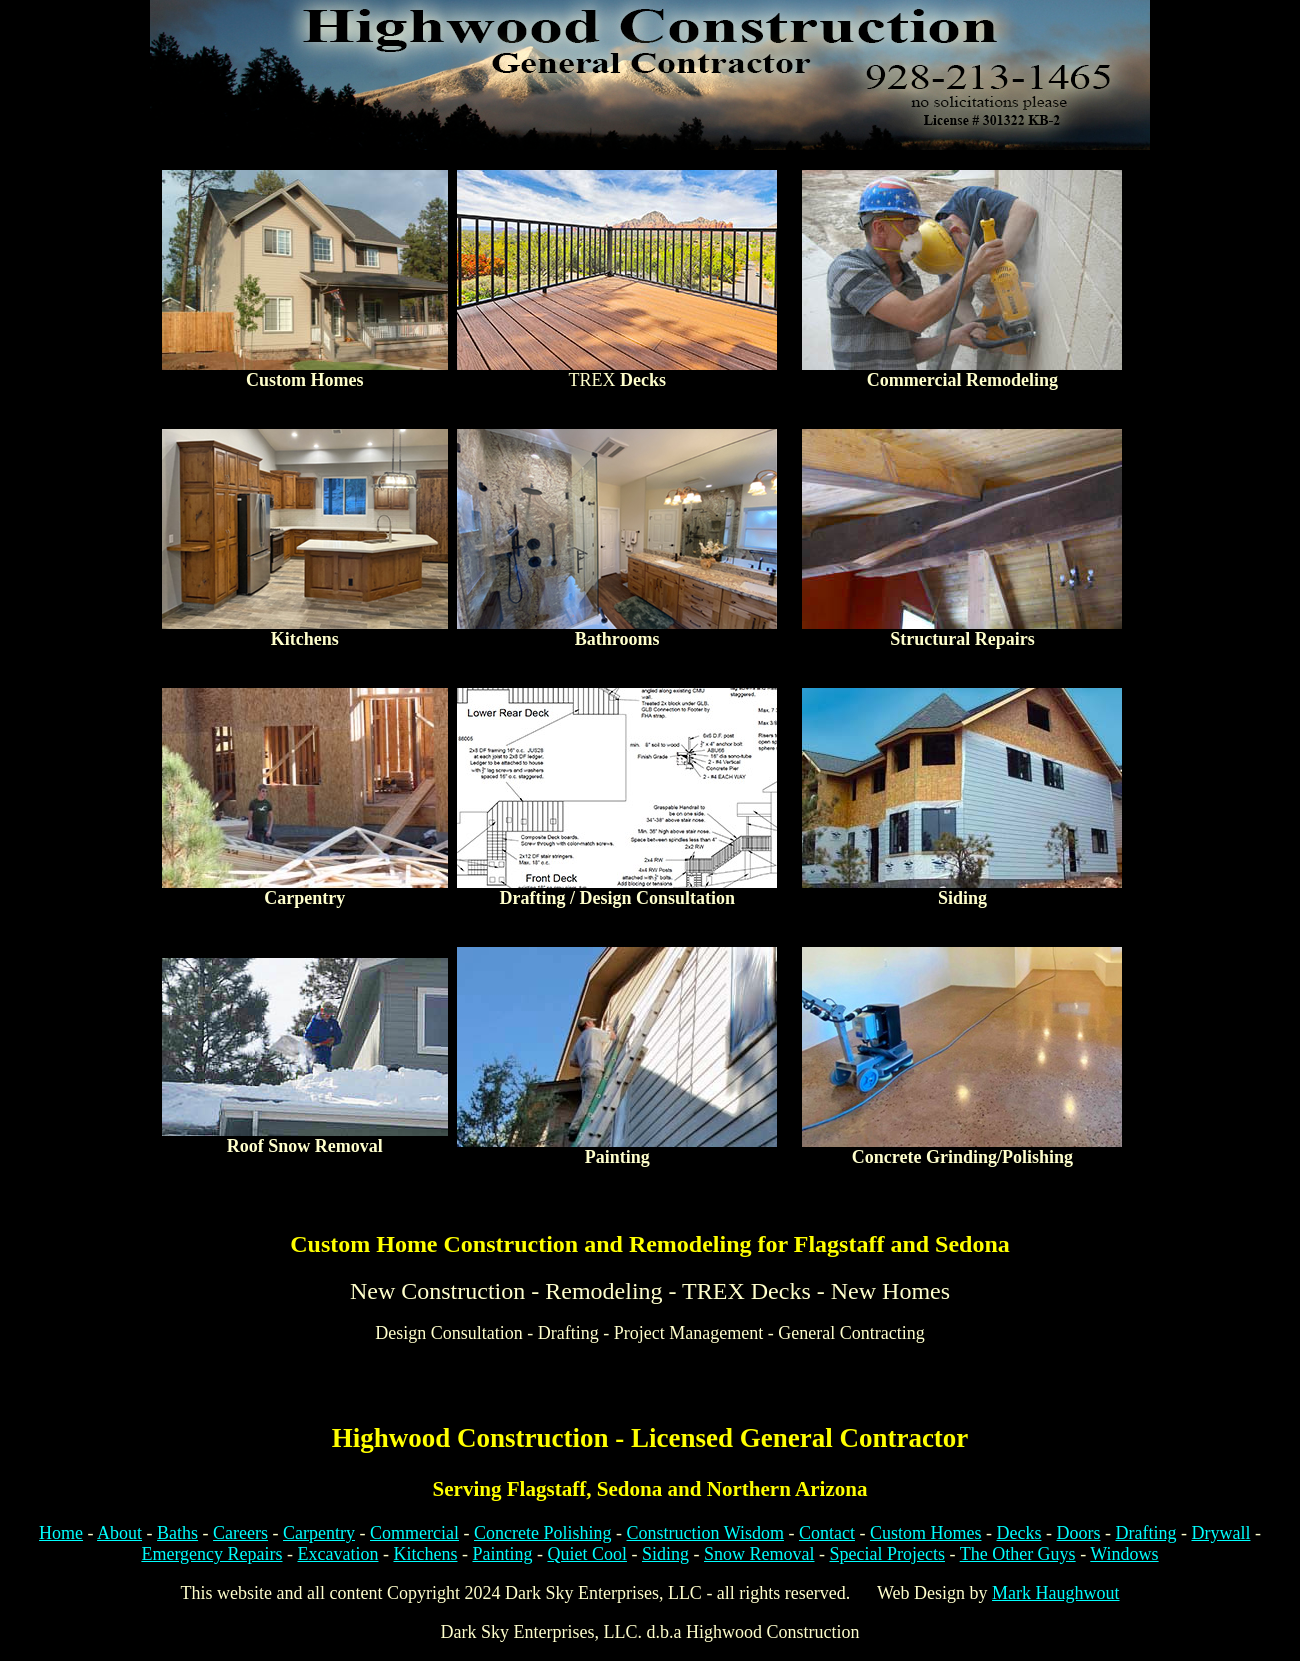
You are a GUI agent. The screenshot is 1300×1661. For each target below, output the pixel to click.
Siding (665, 1554)
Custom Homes (926, 1533)
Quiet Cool (587, 1554)
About (119, 1533)
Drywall (1220, 1533)
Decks (1018, 1533)
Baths (177, 1533)
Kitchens (425, 1554)
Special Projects (887, 1554)
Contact (827, 1533)
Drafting (1145, 1533)
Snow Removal (759, 1554)
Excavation (338, 1554)
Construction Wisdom (705, 1533)
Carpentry (319, 1533)
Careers (240, 1533)
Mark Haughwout (1055, 1593)
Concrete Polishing (543, 1533)
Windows (1124, 1554)
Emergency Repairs (211, 1554)
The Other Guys (1018, 1554)
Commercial (414, 1533)
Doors (1078, 1533)
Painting (502, 1554)
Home (61, 1533)
